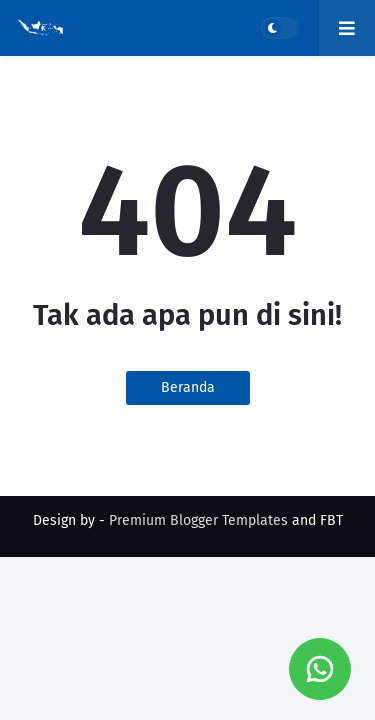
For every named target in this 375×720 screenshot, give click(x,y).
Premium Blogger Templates (198, 520)
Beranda (188, 387)
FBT (331, 520)
